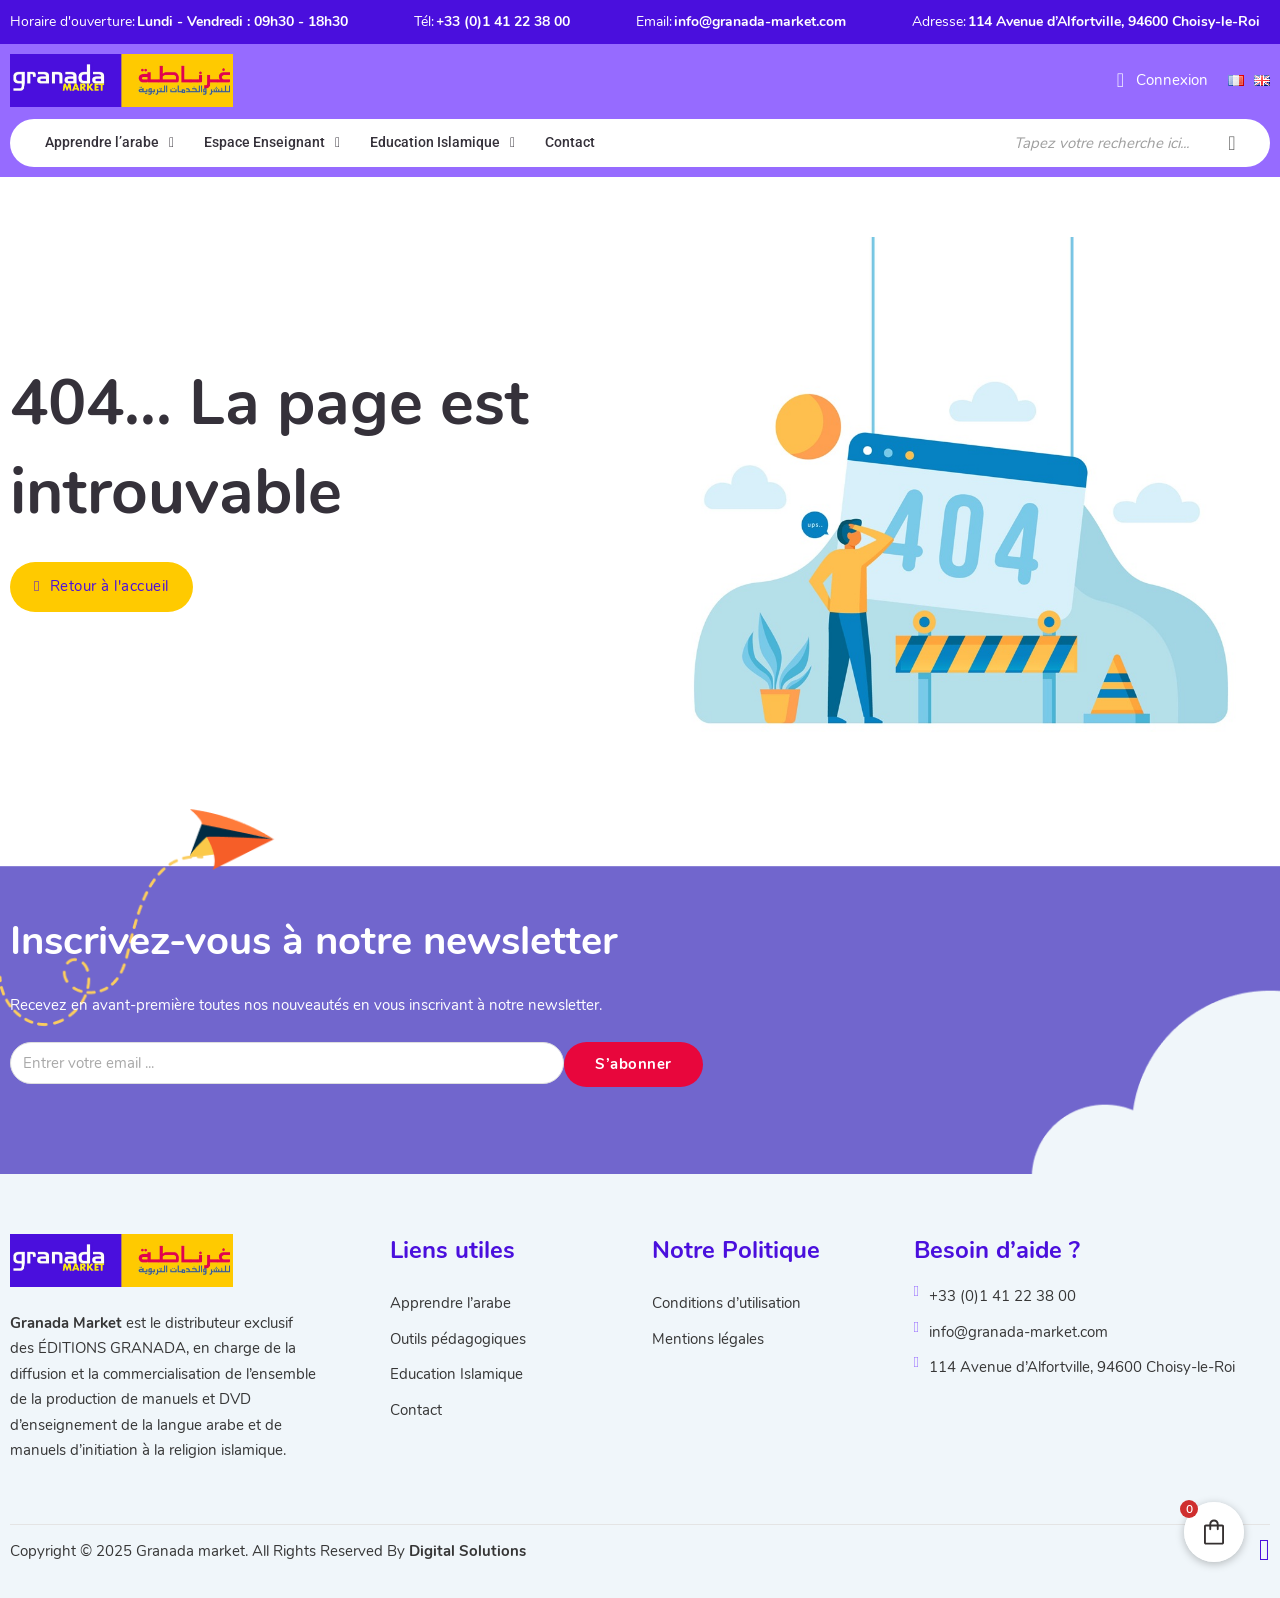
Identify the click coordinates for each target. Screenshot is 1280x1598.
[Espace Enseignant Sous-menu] (337, 143)
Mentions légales (708, 1339)
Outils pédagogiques (458, 1339)
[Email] (287, 1063)
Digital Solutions (467, 1551)
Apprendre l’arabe (102, 142)
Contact (570, 142)
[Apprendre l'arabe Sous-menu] (171, 143)
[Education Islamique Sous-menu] (512, 143)
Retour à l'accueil (101, 586)
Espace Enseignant (264, 142)
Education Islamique (435, 142)
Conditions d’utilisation (726, 1303)
